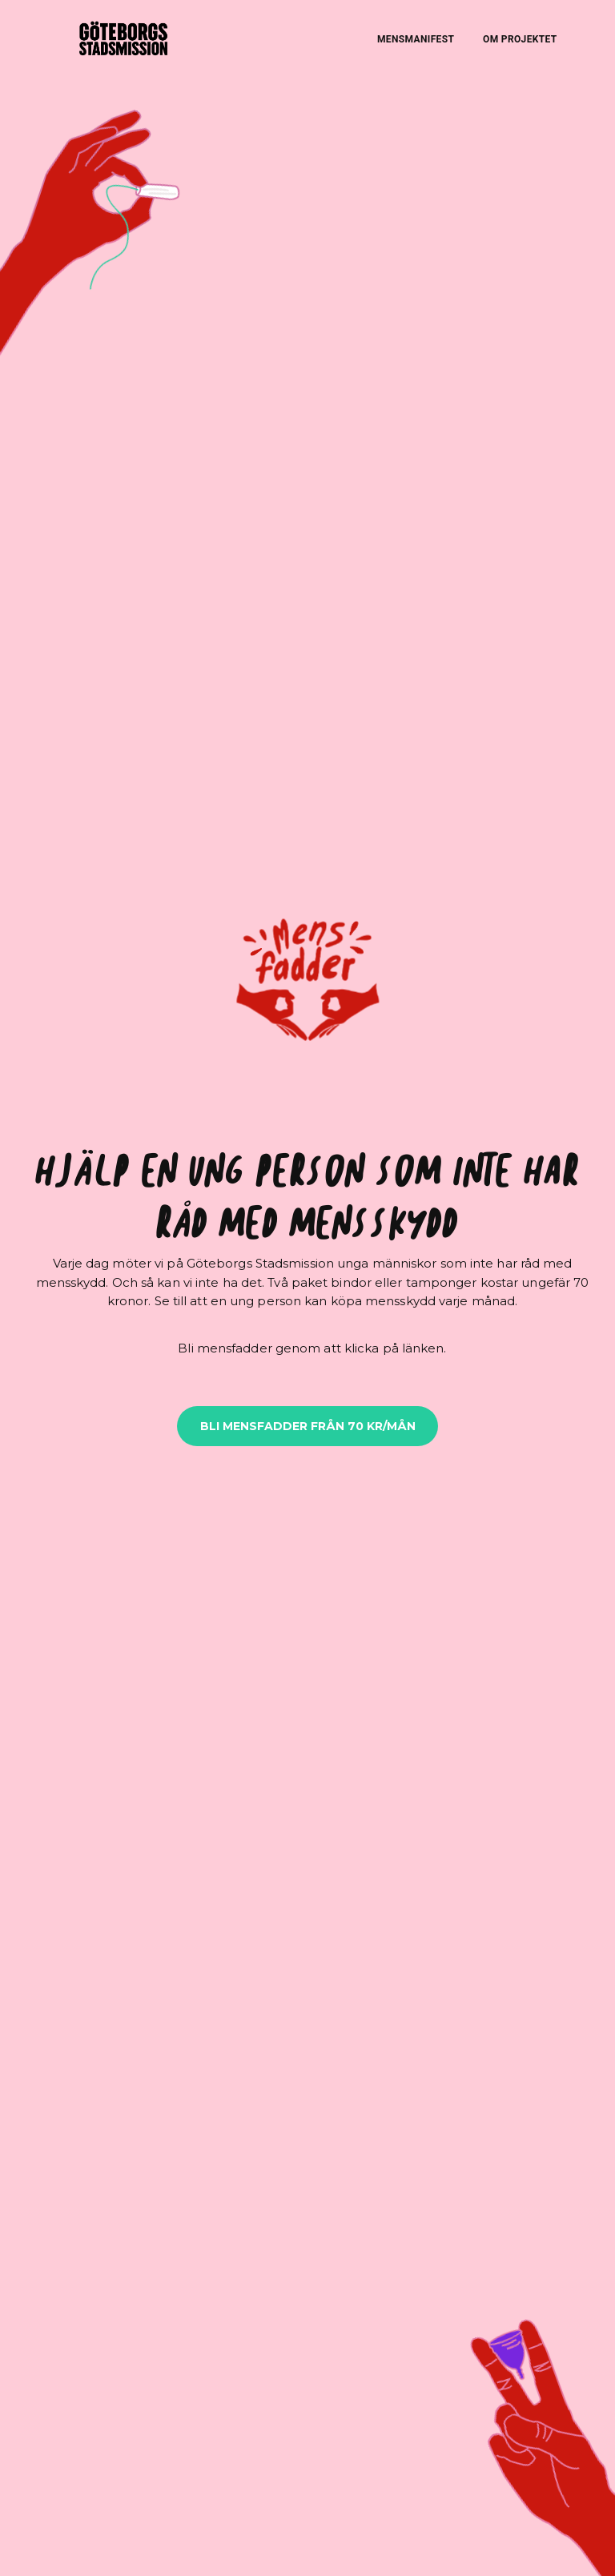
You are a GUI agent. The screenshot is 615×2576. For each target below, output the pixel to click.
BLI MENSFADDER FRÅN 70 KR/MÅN (308, 1426)
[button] (307, 985)
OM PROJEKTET (520, 39)
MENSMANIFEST (415, 39)
